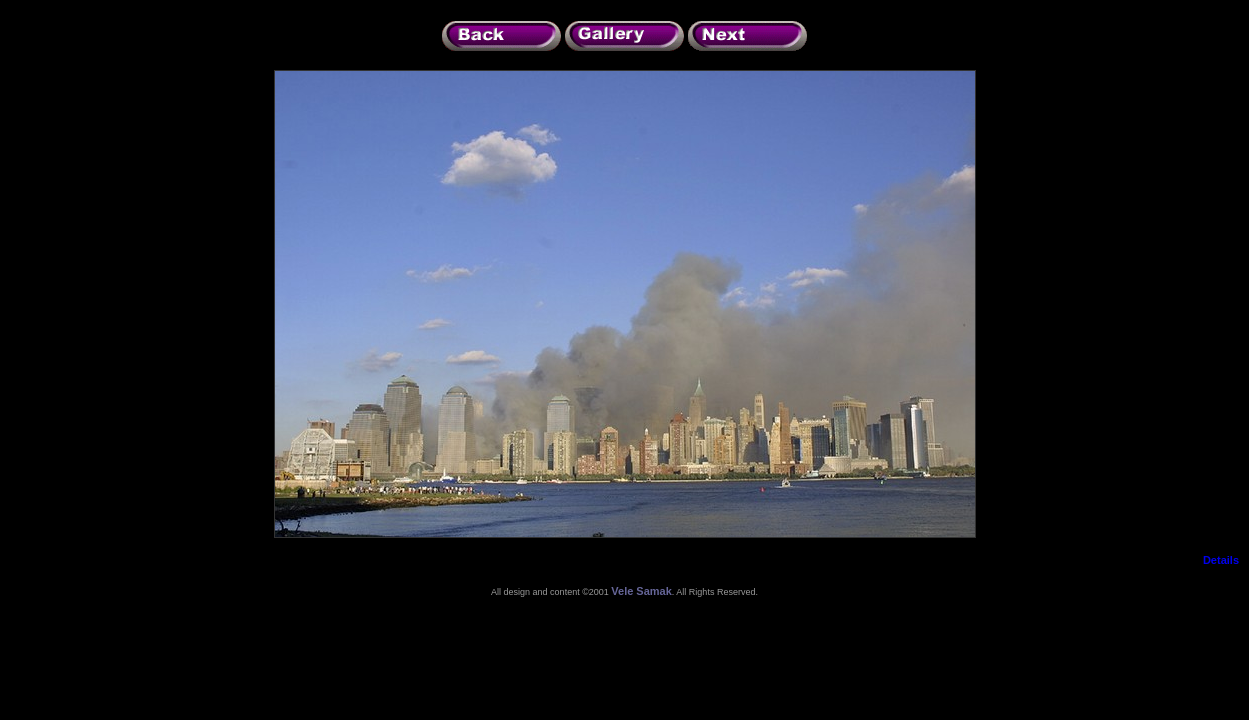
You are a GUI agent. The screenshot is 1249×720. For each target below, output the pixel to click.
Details (1221, 560)
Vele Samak (641, 591)
